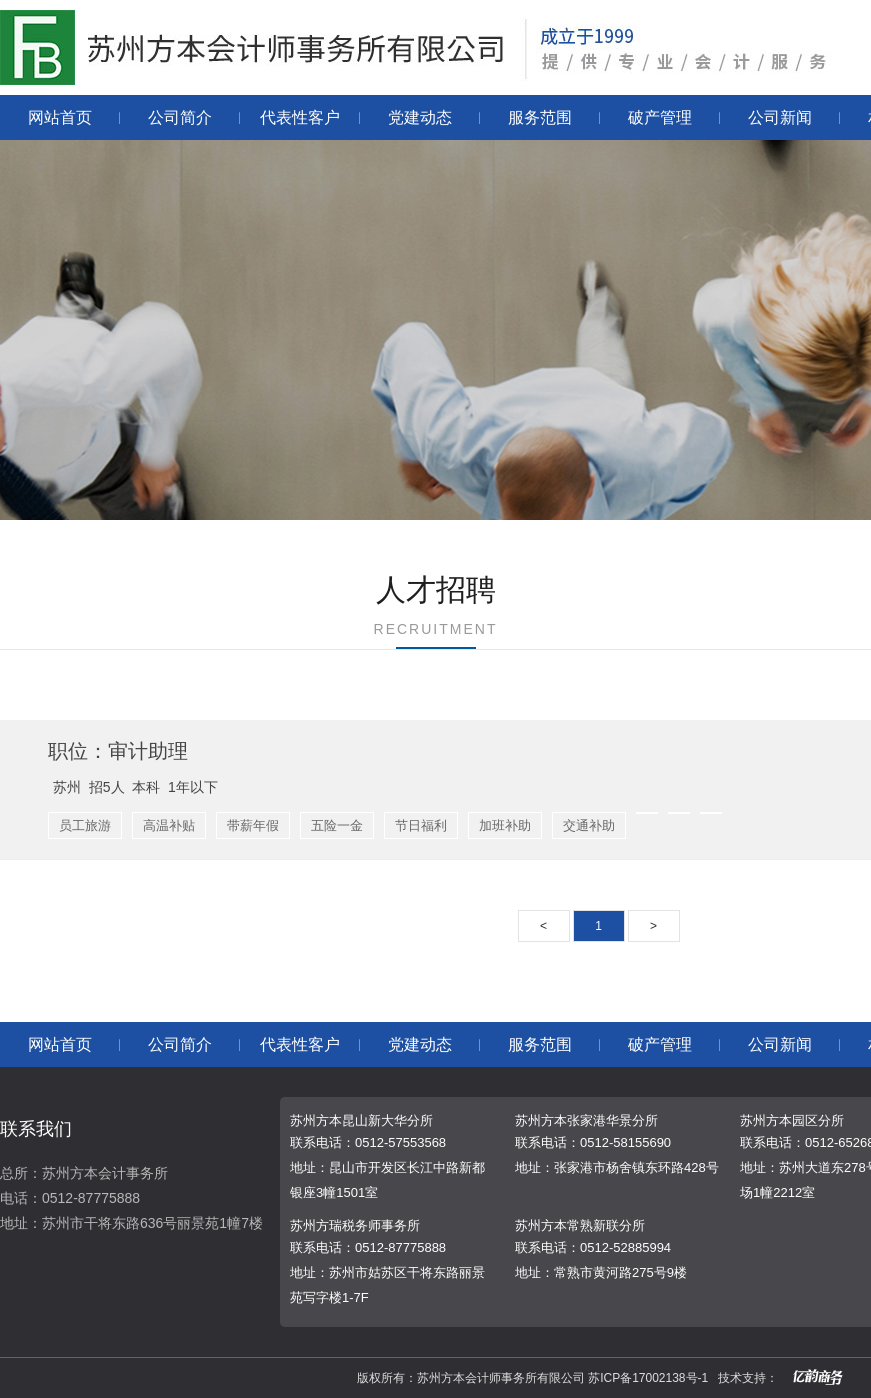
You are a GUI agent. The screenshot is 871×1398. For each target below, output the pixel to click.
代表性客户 (300, 117)
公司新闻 (780, 117)
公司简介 (180, 117)
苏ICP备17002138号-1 (648, 1378)
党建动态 (420, 117)
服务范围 (540, 117)
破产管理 (660, 117)
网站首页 (60, 117)
